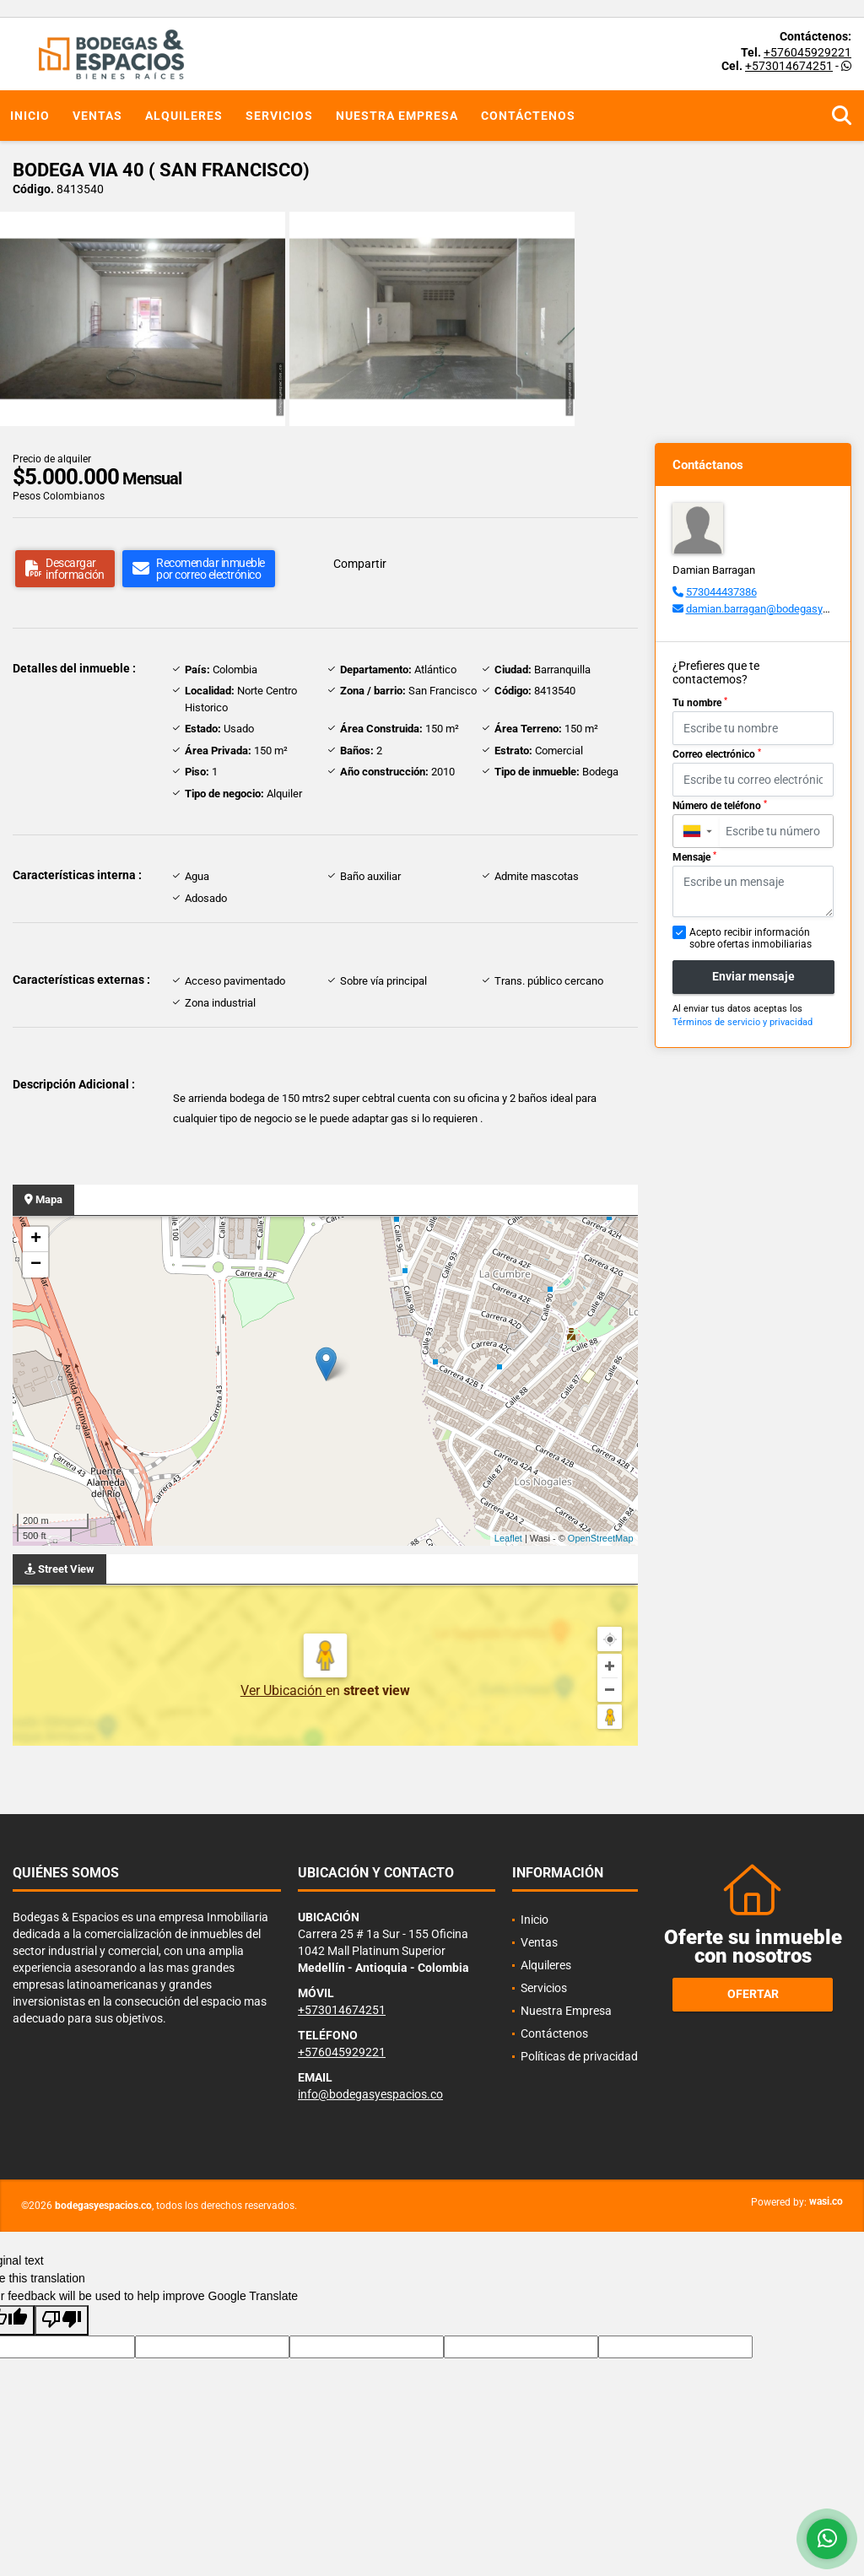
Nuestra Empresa (397, 115)
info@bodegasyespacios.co (370, 2094)
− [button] (35, 1264)
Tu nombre (699, 703)
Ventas (97, 115)
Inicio (30, 115)
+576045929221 (807, 52)
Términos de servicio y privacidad (742, 1022)
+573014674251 (789, 66)
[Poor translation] (62, 2320)
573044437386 (721, 592)
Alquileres (184, 115)
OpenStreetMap (601, 1538)
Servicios (279, 115)
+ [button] (35, 1239)
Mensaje (694, 857)
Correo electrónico (716, 754)
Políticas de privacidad (579, 2056)
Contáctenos (528, 115)
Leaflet (508, 1538)
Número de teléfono (719, 806)
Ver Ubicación (283, 1690)
